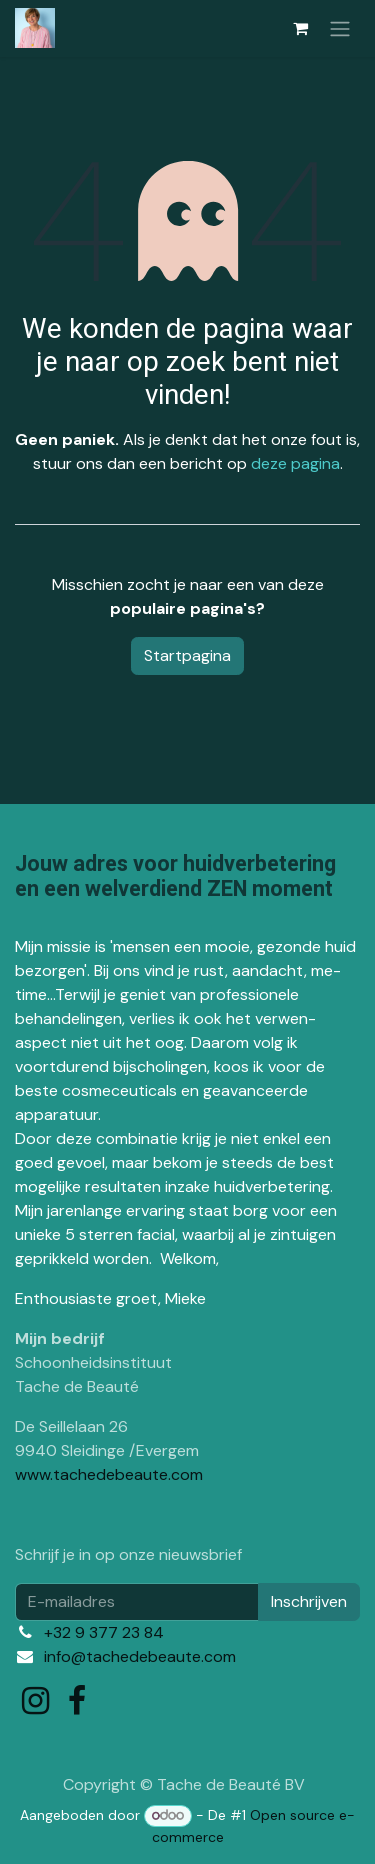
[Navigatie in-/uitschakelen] (340, 28)
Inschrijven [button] (309, 1601)
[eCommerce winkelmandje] (300, 28)
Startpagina (187, 655)
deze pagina (295, 463)
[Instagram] (35, 1701)
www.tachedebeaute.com (109, 1474)
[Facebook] (77, 1701)
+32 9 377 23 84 (104, 1632)
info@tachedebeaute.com (140, 1656)
